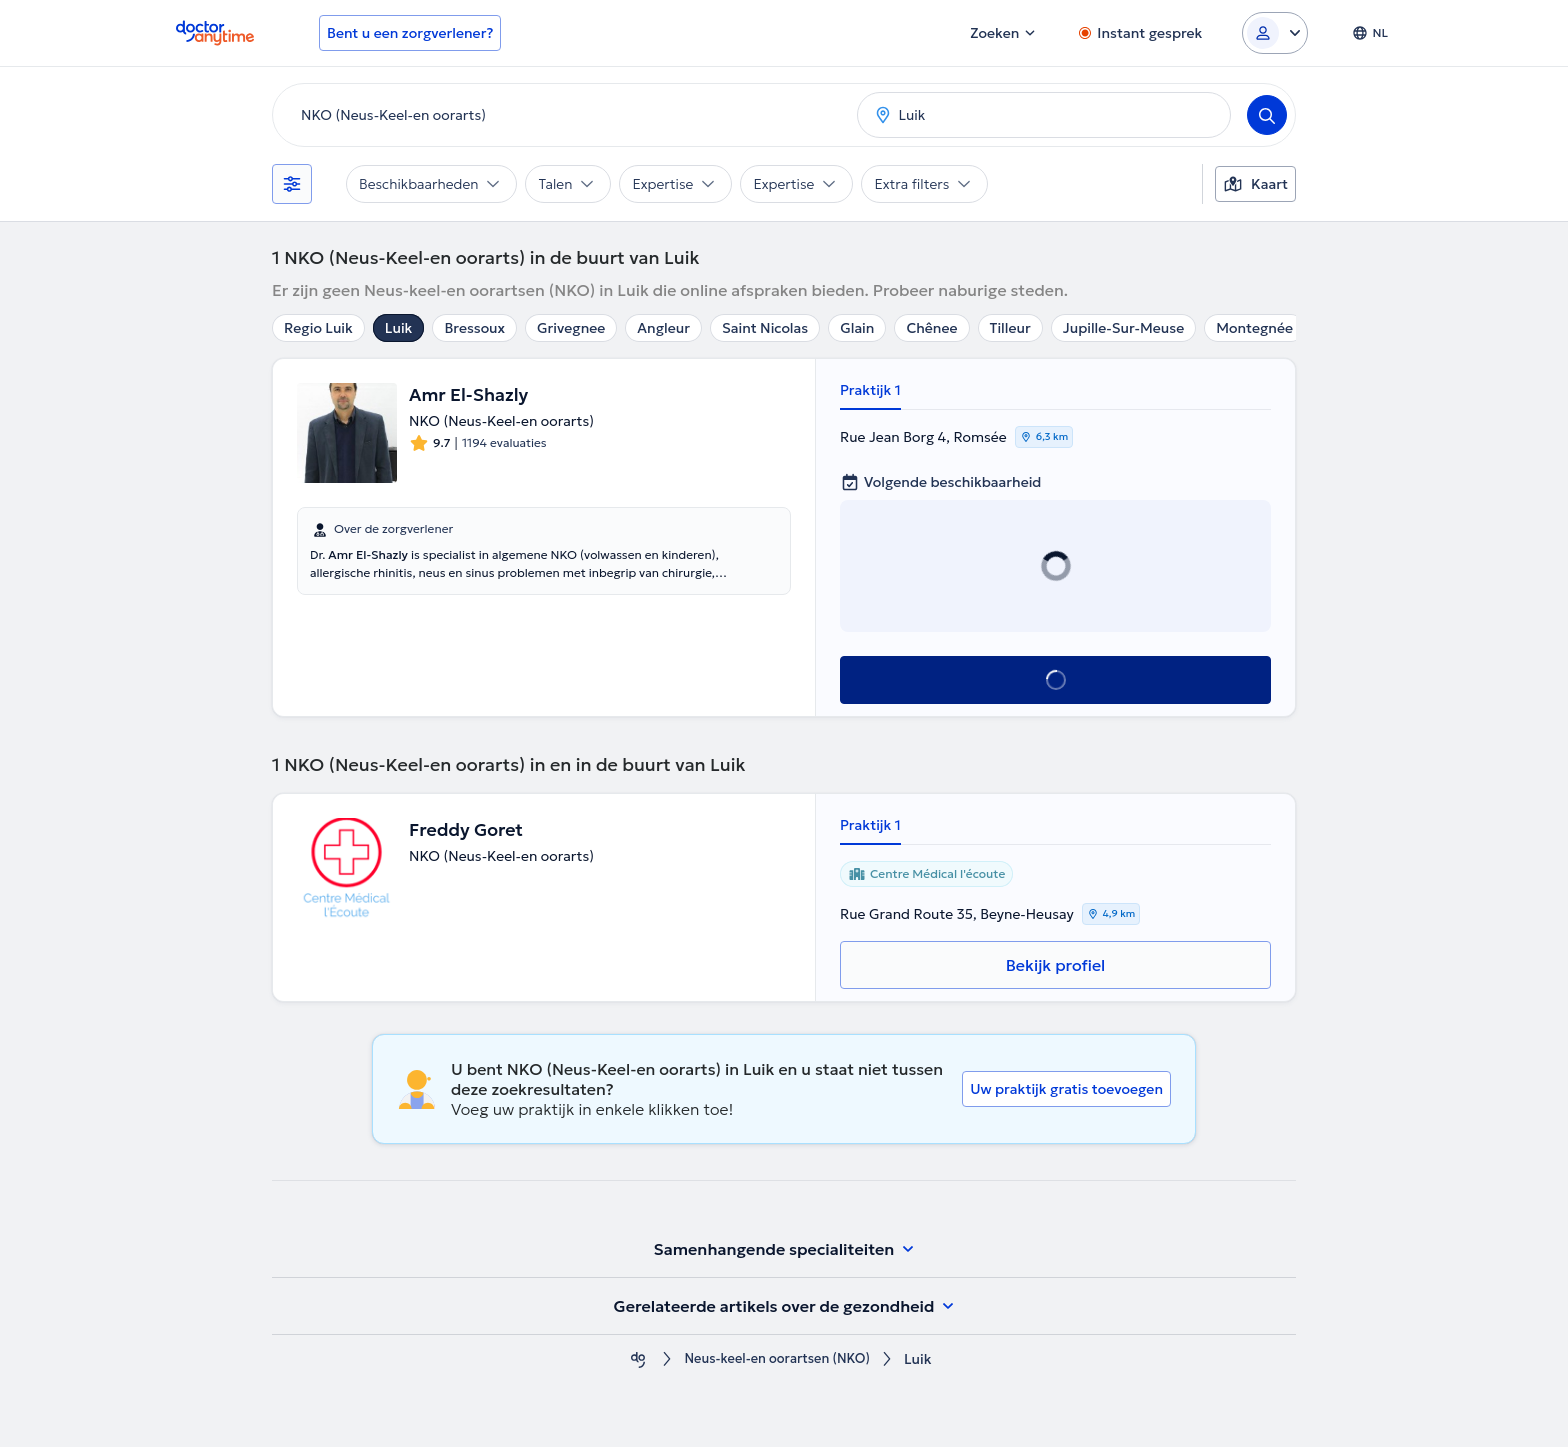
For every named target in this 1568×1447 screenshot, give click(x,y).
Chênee (931, 328)
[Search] (1267, 115)
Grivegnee (571, 328)
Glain (857, 328)
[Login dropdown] (1275, 33)
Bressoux (474, 328)
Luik (399, 328)
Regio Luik (318, 328)
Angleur (663, 328)
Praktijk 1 (870, 390)
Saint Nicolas (765, 328)
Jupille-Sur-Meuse (1124, 328)
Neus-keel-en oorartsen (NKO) (777, 1359)
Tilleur (1010, 328)
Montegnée (1254, 328)
